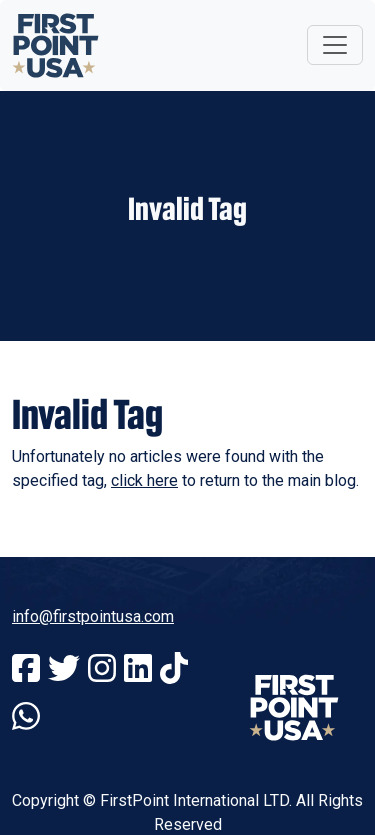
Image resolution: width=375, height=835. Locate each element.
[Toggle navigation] (335, 45)
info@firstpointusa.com (93, 616)
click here (144, 480)
